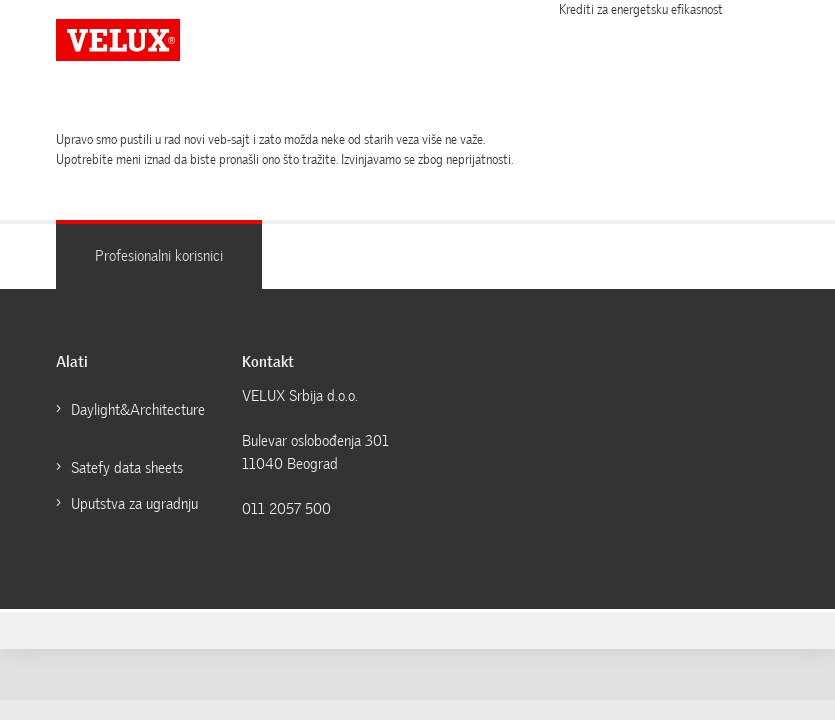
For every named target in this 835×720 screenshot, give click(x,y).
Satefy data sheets (127, 468)
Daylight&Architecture (139, 410)
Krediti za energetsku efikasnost (641, 9)
